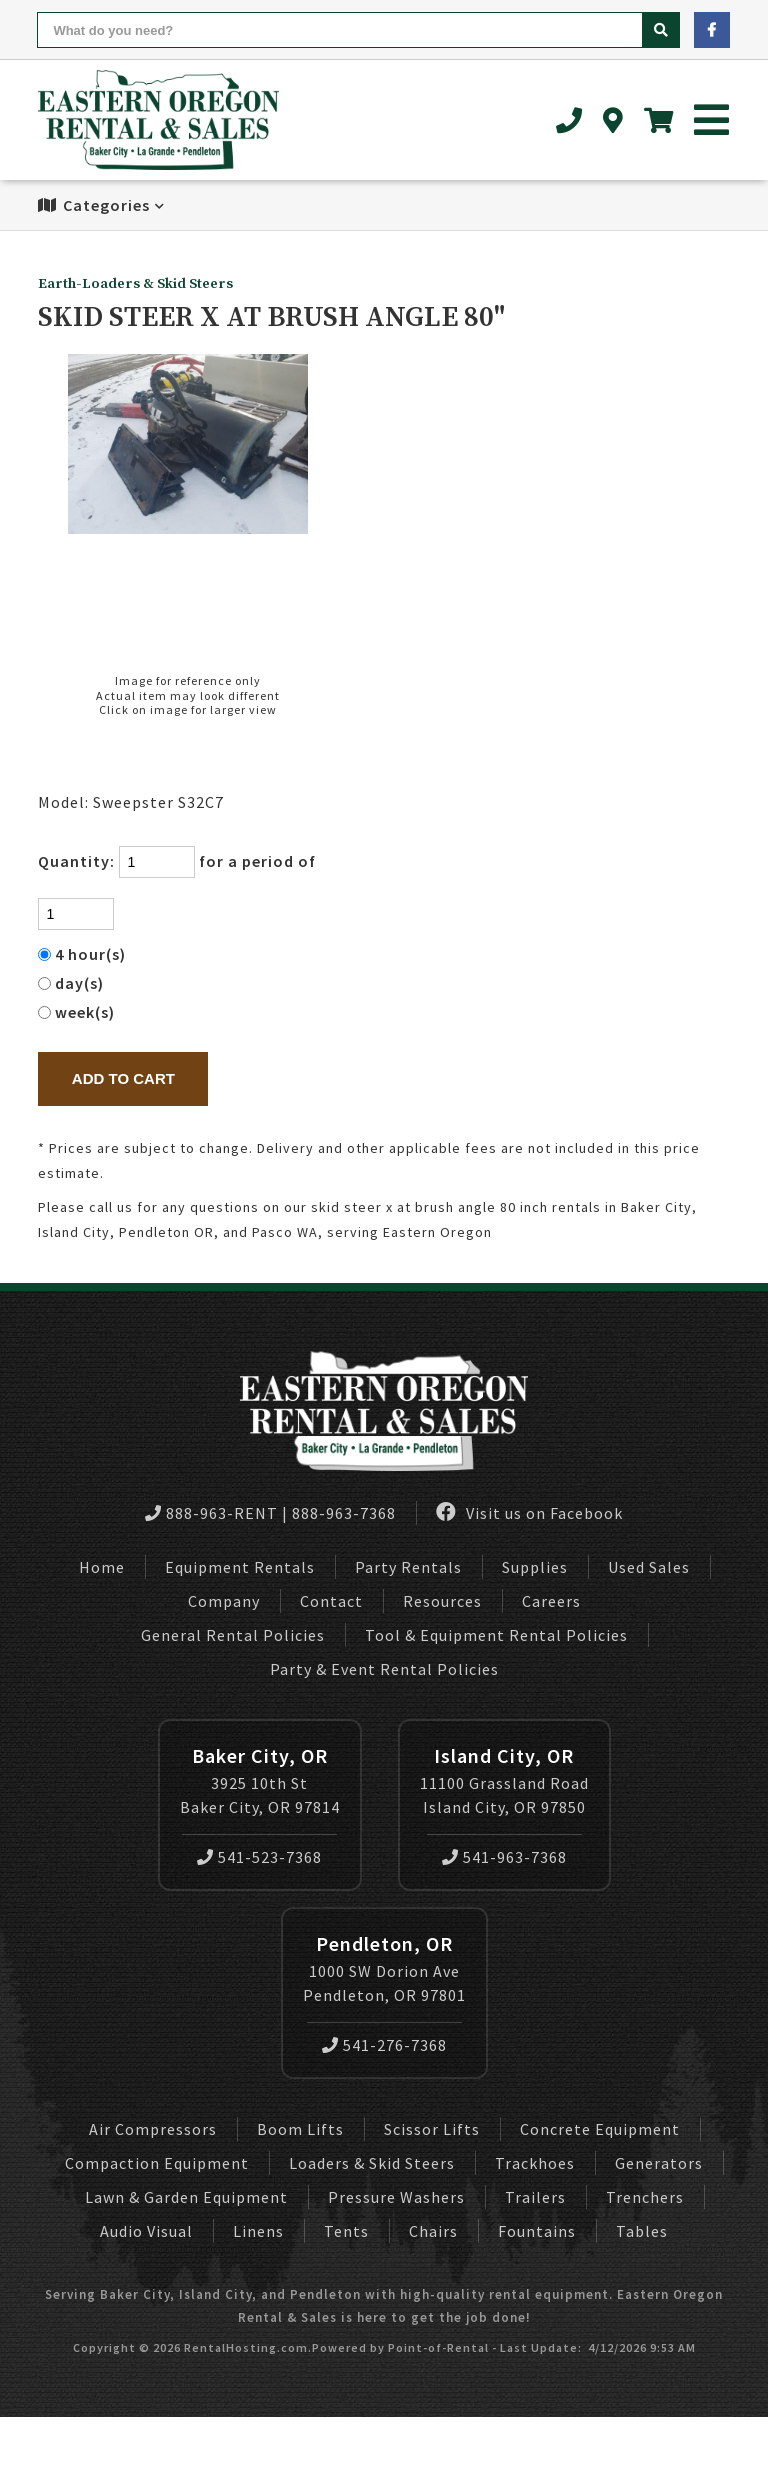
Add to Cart (123, 1078)
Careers (551, 1601)
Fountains (537, 2231)
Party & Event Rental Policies (384, 1669)
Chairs (433, 2231)
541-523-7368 (259, 1857)
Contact (331, 1601)
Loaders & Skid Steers (372, 2163)
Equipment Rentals (240, 1567)
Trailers (535, 2197)
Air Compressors (153, 2129)
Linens (258, 2231)
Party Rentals (408, 1567)
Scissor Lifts (432, 2129)
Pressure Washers (396, 2197)
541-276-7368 (384, 2045)
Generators (659, 2163)
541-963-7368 (504, 1857)
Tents (346, 2231)
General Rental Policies (233, 1635)
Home (102, 1567)
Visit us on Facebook (529, 1512)
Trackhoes (535, 2163)
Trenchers (645, 2197)
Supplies (535, 1567)
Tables (642, 2231)
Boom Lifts (300, 2129)
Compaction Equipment (157, 2163)
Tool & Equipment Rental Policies (496, 1635)
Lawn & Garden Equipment (186, 2197)
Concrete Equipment (600, 2129)
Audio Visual (146, 2231)
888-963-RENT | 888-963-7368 (270, 1513)
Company (224, 1601)
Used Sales (649, 1567)
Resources (442, 1601)
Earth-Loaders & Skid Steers (135, 284)
